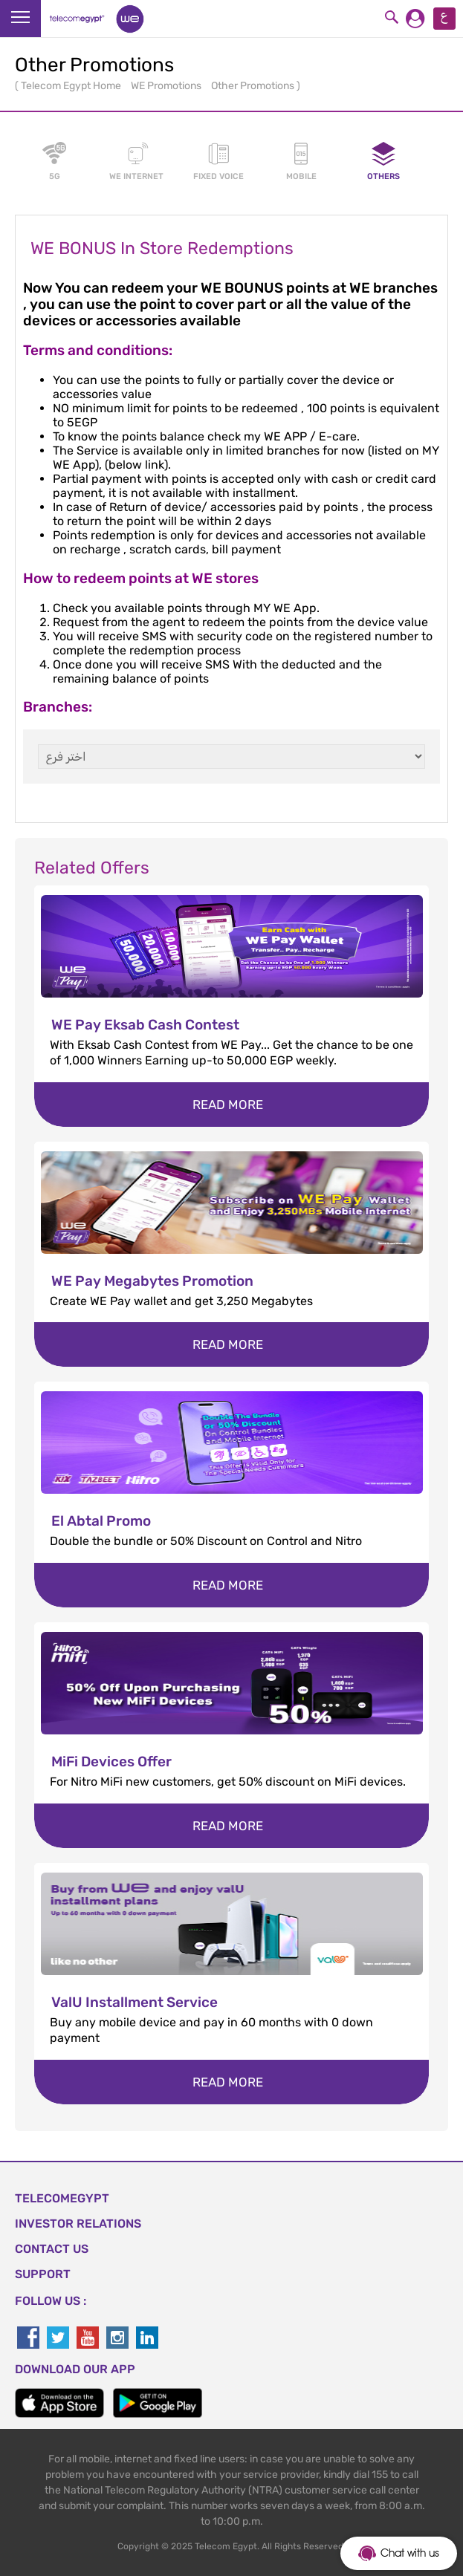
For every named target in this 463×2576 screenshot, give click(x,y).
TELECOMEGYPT (62, 2198)
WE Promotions (167, 85)
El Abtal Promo (101, 1520)
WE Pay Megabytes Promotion (152, 1280)
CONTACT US (51, 2249)
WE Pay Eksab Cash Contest (145, 1024)
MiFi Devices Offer (111, 1761)
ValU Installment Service (134, 2002)
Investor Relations (78, 2223)
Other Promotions (254, 85)
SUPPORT (43, 2274)
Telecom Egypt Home (72, 85)
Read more (227, 1104)
